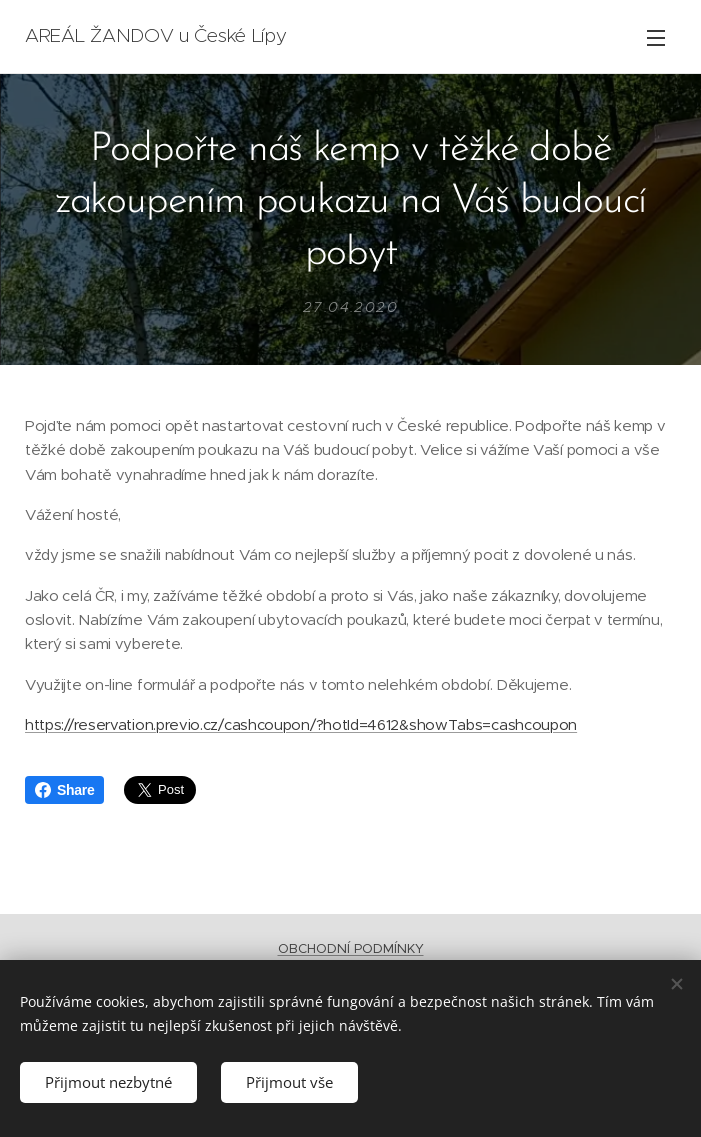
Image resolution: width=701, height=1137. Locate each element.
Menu (656, 38)
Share (64, 790)
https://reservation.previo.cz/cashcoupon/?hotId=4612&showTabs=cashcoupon (301, 724)
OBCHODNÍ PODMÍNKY (351, 948)
